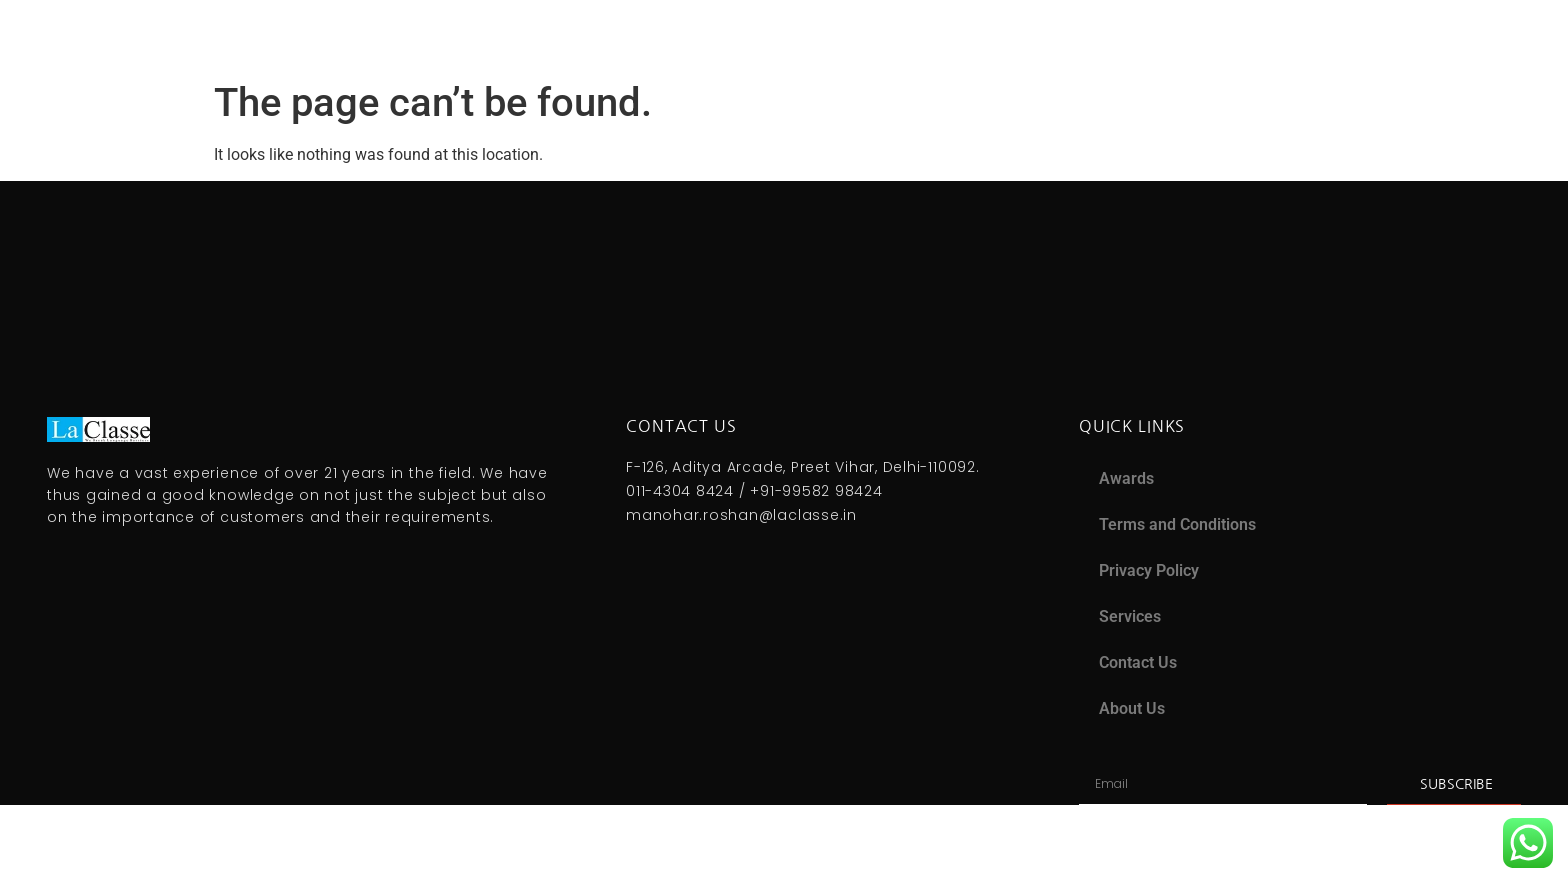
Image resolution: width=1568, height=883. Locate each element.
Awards (1126, 478)
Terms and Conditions (1177, 524)
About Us (1132, 708)
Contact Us (1138, 662)
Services (1130, 616)
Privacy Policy (1149, 570)
